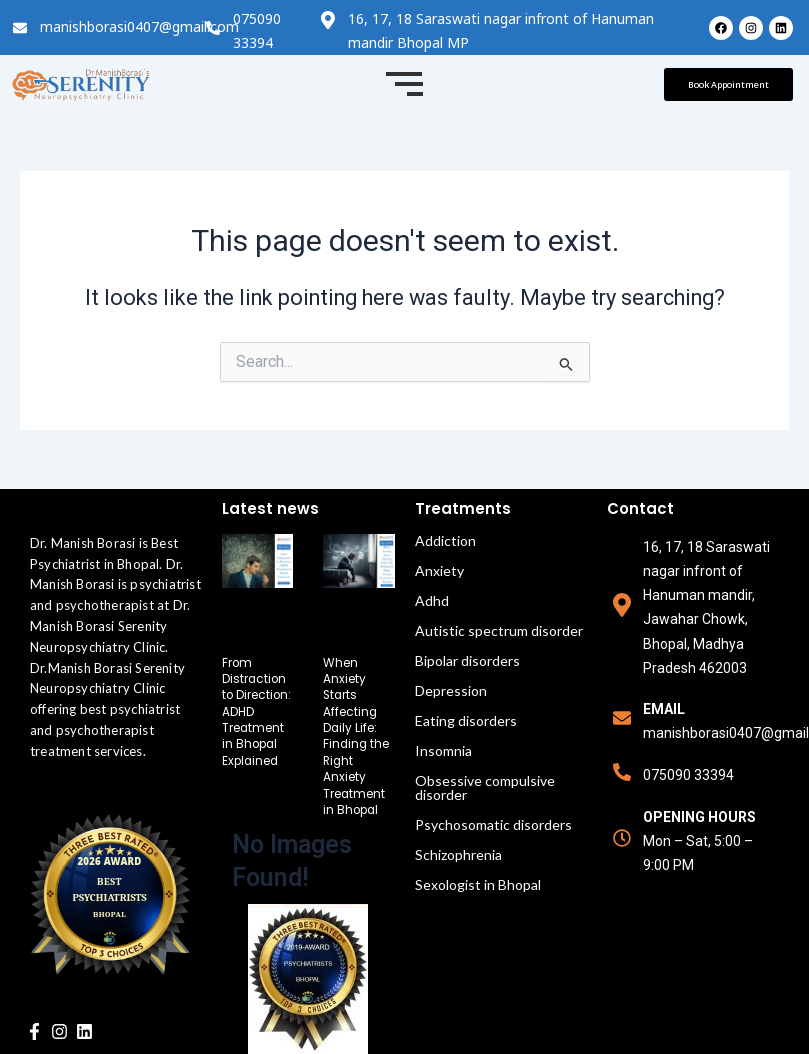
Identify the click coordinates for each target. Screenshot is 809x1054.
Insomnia (443, 750)
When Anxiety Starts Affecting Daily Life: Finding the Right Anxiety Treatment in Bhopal (357, 732)
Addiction (445, 540)
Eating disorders (466, 720)
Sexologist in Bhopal (478, 884)
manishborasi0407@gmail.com (139, 26)
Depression (451, 690)
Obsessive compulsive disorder (485, 787)
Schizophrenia (458, 854)
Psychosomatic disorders (493, 824)
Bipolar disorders (467, 660)
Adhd (432, 600)
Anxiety (439, 570)
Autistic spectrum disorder (499, 630)
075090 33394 (688, 775)
